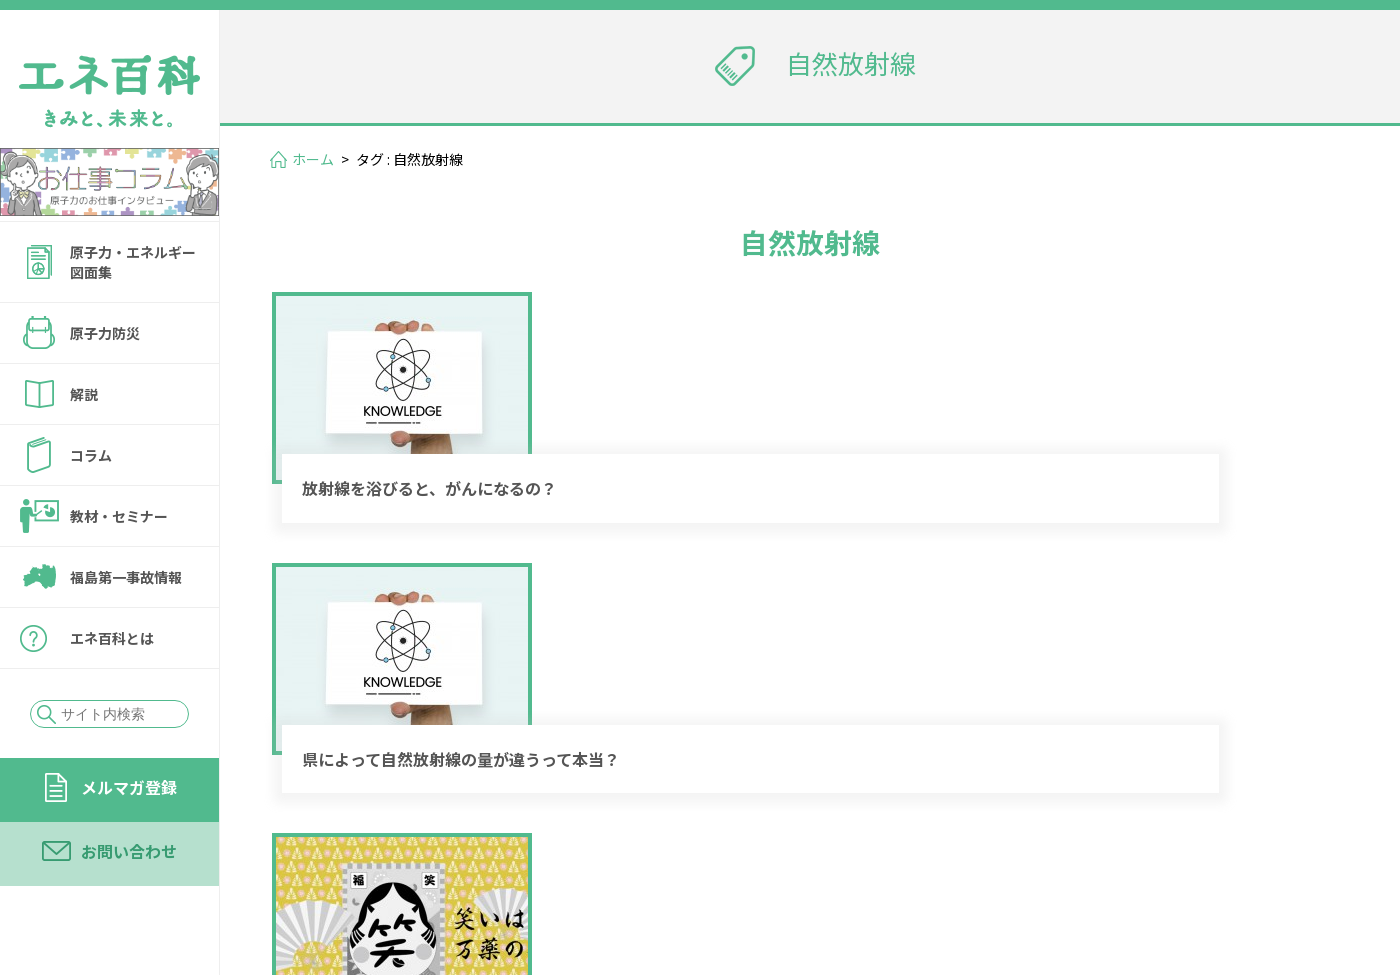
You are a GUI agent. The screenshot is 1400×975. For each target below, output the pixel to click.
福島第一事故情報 (126, 577)
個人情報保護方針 (1016, 870)
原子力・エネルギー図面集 (133, 262)
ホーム (313, 159)
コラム (91, 455)
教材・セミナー (119, 516)
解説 (84, 394)
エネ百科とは (112, 638)
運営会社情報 (1282, 841)
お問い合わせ (129, 851)
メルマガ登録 (129, 787)
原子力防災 (105, 333)
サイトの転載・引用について (1219, 870)
